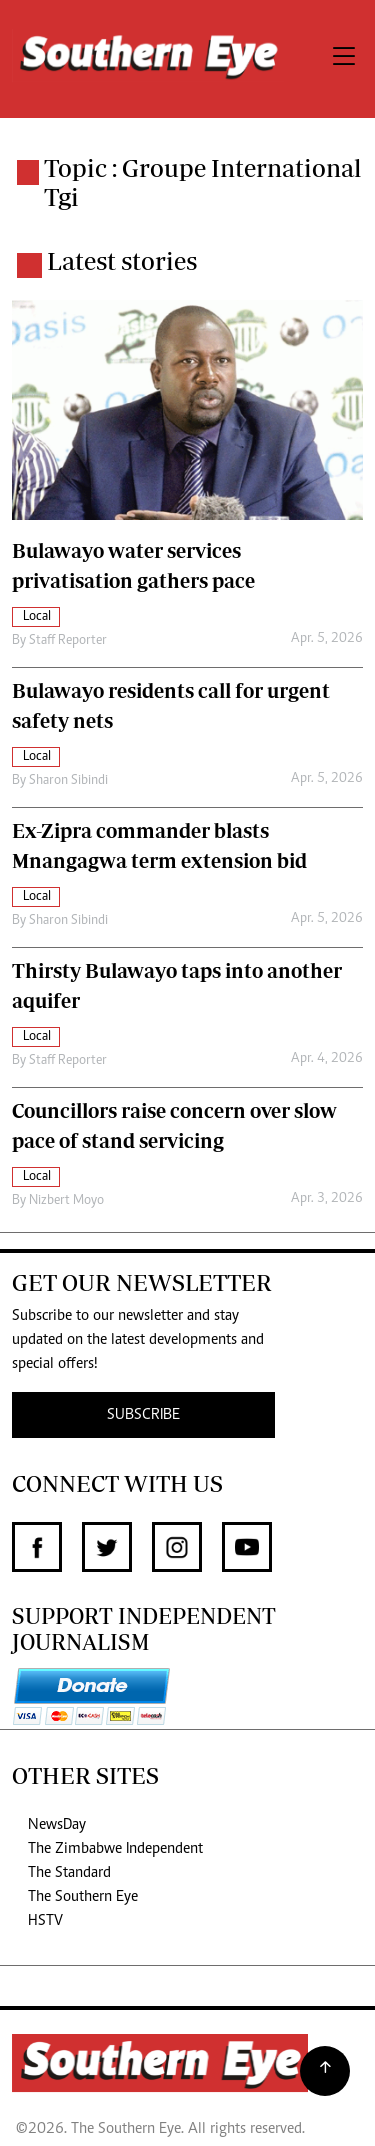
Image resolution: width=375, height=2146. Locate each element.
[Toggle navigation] (344, 59)
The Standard (69, 1873)
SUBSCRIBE (143, 1415)
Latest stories (122, 261)
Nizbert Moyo (66, 1201)
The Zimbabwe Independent (115, 1849)
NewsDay (57, 1825)
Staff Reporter (68, 641)
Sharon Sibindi (68, 781)
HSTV (45, 1921)
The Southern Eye (83, 1897)
